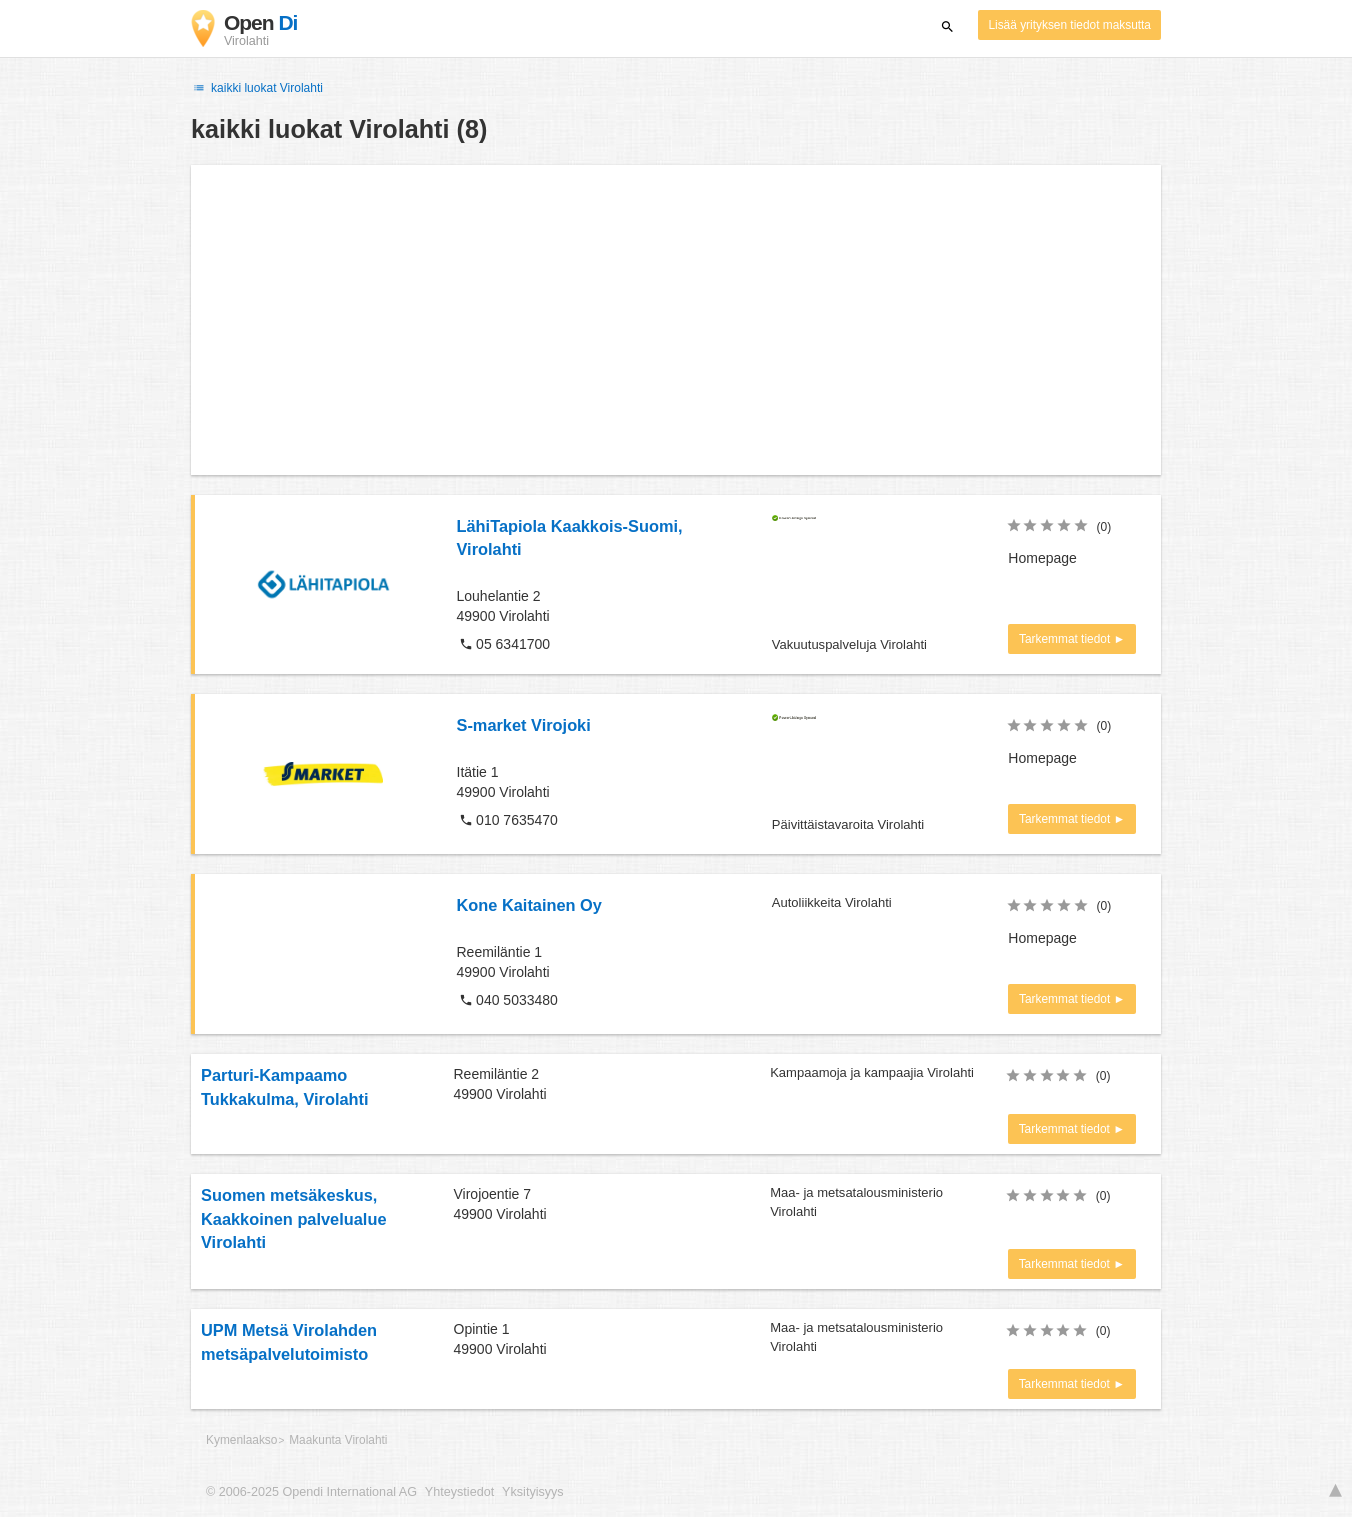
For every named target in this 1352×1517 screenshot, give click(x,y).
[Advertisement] (676, 320)
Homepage (1042, 558)
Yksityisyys (533, 1492)
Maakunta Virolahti (338, 1440)
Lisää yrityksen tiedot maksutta (1069, 25)
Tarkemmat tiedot (1066, 639)
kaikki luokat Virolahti (257, 88)
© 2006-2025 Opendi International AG (311, 1492)
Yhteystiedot (459, 1492)
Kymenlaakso (241, 1440)
